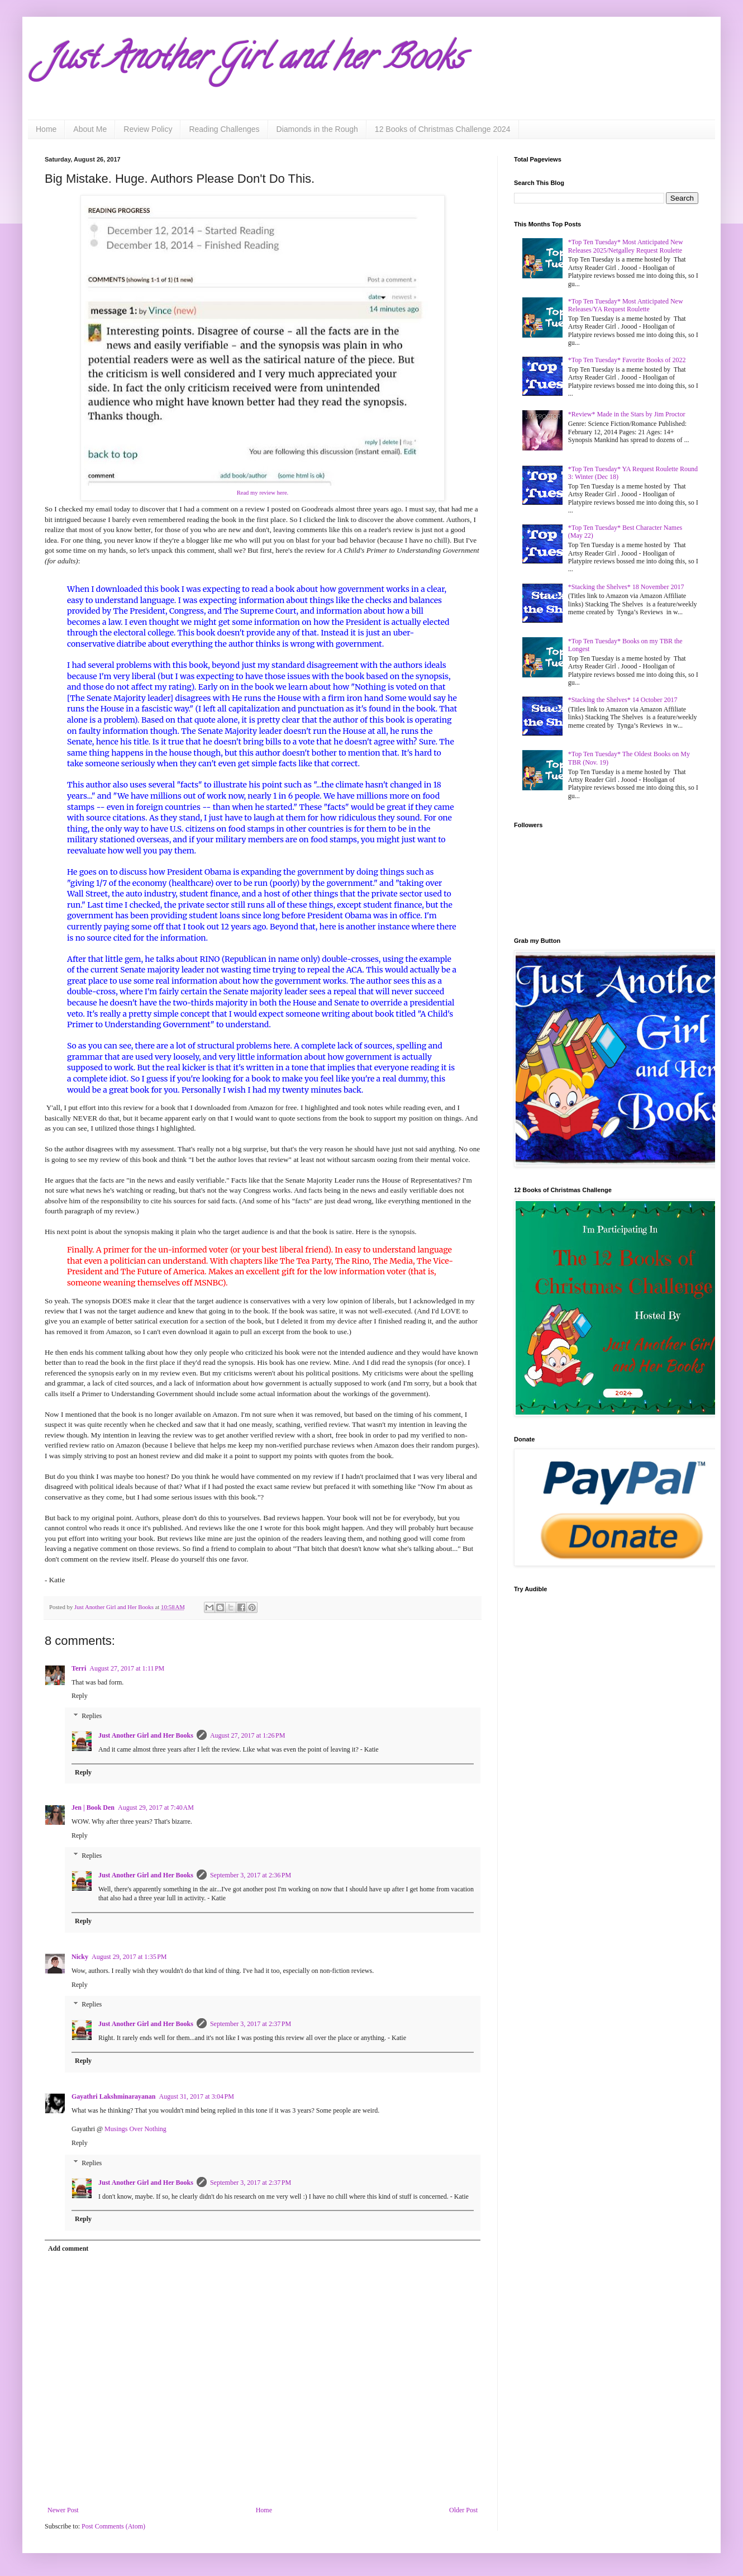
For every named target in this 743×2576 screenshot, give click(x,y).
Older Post (463, 2510)
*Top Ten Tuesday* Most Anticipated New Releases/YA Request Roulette (625, 305)
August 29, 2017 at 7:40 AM (156, 1807)
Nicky (80, 1957)
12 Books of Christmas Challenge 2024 (443, 129)
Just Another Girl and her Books (254, 61)
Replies (92, 1716)
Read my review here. (263, 493)
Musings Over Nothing (135, 2129)
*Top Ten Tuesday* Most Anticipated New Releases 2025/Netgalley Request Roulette (625, 246)
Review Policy (147, 129)
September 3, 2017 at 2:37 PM (250, 2024)
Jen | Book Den (93, 1807)
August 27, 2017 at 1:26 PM (247, 1735)
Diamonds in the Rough (317, 129)
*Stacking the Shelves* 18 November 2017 (626, 587)
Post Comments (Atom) (113, 2526)
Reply (80, 1696)
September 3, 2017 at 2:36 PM (250, 1875)
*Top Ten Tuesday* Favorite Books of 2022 (627, 360)
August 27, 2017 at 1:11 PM (126, 1668)
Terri (79, 1668)
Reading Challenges (224, 129)
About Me (90, 129)
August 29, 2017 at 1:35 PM (129, 1957)
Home (46, 129)
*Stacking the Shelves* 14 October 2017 (623, 700)
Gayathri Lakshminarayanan (113, 2096)
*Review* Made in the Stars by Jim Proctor (626, 414)
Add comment (68, 2248)
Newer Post (63, 2510)
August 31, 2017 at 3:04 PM (196, 2096)
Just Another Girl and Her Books (145, 1735)
